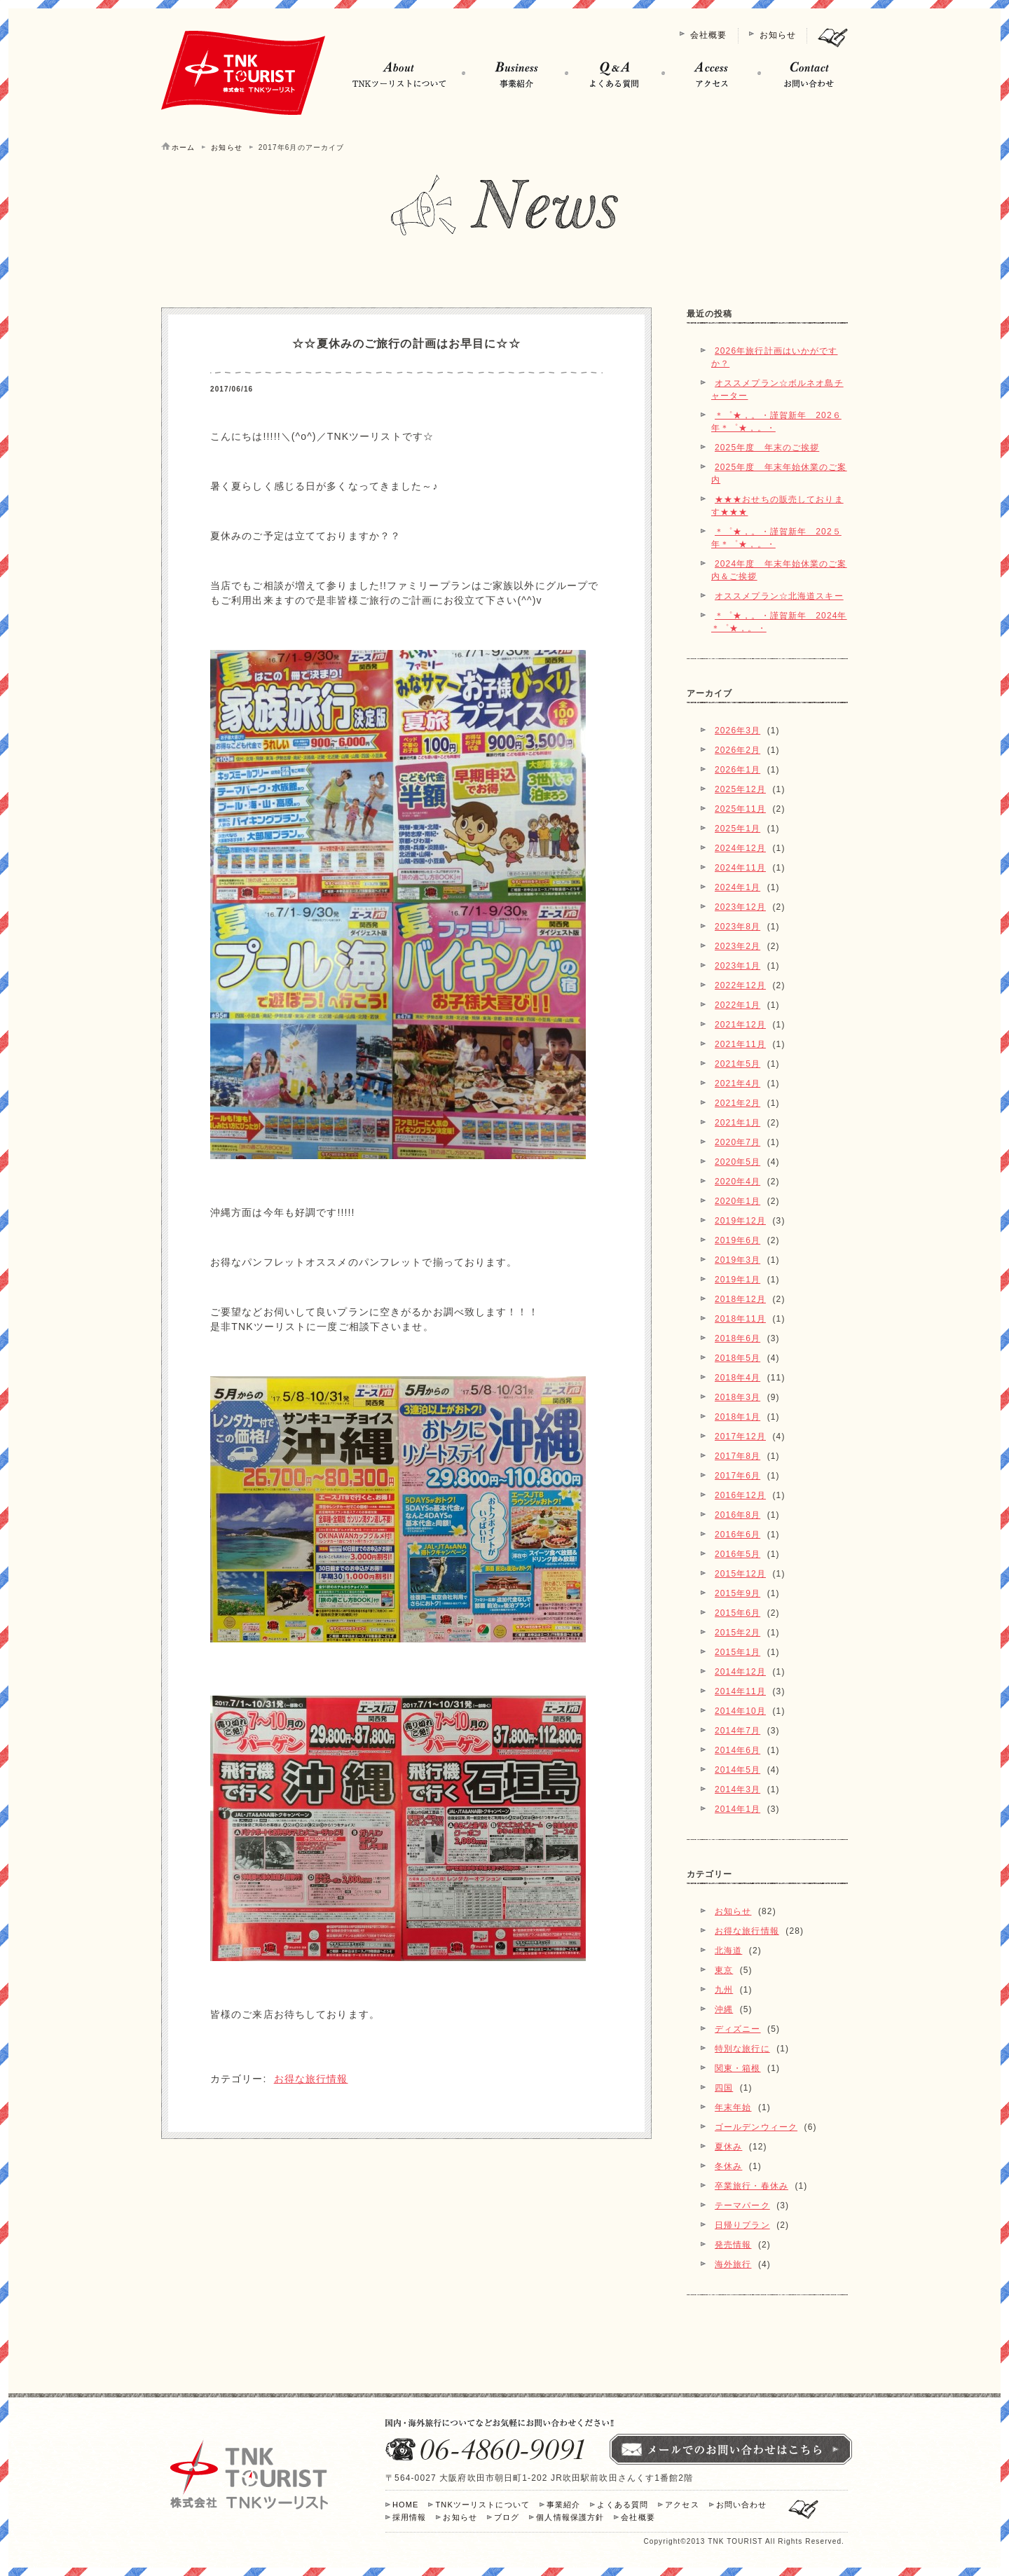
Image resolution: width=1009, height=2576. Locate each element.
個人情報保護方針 (570, 2517)
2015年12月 (740, 1574)
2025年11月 (740, 809)
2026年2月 (737, 750)
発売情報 (733, 2245)
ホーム (183, 147)
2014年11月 (740, 1691)
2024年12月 (740, 848)
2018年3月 (737, 1397)
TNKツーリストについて (482, 2504)
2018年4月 (737, 1378)
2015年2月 (737, 1632)
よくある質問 (622, 2504)
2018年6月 (737, 1338)
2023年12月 (740, 907)
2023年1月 (737, 966)
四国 (724, 2088)
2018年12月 (740, 1299)
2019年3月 (737, 1260)
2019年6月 (737, 1240)
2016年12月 (740, 1495)
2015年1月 (737, 1652)
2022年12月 (740, 985)
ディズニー (738, 2029)
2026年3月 (737, 730)
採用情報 (409, 2517)
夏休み (728, 2147)
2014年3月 (737, 1789)
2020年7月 (737, 1142)
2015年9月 (737, 1593)
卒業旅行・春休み (751, 2186)
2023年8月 (737, 927)
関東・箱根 (738, 2068)
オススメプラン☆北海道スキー (779, 596)
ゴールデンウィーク (756, 2127)
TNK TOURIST (735, 2541)
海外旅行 (733, 2264)
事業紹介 (563, 2504)
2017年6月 (737, 1476)
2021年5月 (737, 1064)
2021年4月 (737, 1083)
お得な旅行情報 (311, 2078)
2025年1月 (737, 828)
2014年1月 (737, 1809)
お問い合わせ (741, 2504)
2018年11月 (740, 1319)
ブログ (506, 2517)
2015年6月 (737, 1613)
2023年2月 (737, 946)
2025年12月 (740, 789)
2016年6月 (737, 1534)
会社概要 (708, 35)
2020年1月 (737, 1201)
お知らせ (778, 35)
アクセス (682, 2504)
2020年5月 (737, 1162)
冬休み (728, 2166)
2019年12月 (740, 1221)
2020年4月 (737, 1181)
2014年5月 (737, 1770)
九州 (724, 1990)
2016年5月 (737, 1554)
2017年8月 (737, 1456)
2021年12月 (740, 1025)
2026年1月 (737, 770)
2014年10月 (740, 1711)
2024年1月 (737, 887)
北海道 (728, 1950)
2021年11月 (740, 1044)
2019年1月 (737, 1279)
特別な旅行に (742, 2049)
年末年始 (733, 2107)
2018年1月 (737, 1417)
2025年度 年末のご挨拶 (767, 447)
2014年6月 (737, 1750)
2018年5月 (737, 1358)
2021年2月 (737, 1103)
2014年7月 (737, 1731)
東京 (724, 1970)
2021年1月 (737, 1123)
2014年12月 (740, 1672)
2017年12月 (740, 1436)
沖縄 (724, 2009)
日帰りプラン (742, 2225)
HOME (405, 2504)
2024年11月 (740, 868)
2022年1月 (737, 1005)
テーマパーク (742, 2205)
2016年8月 (737, 1515)
